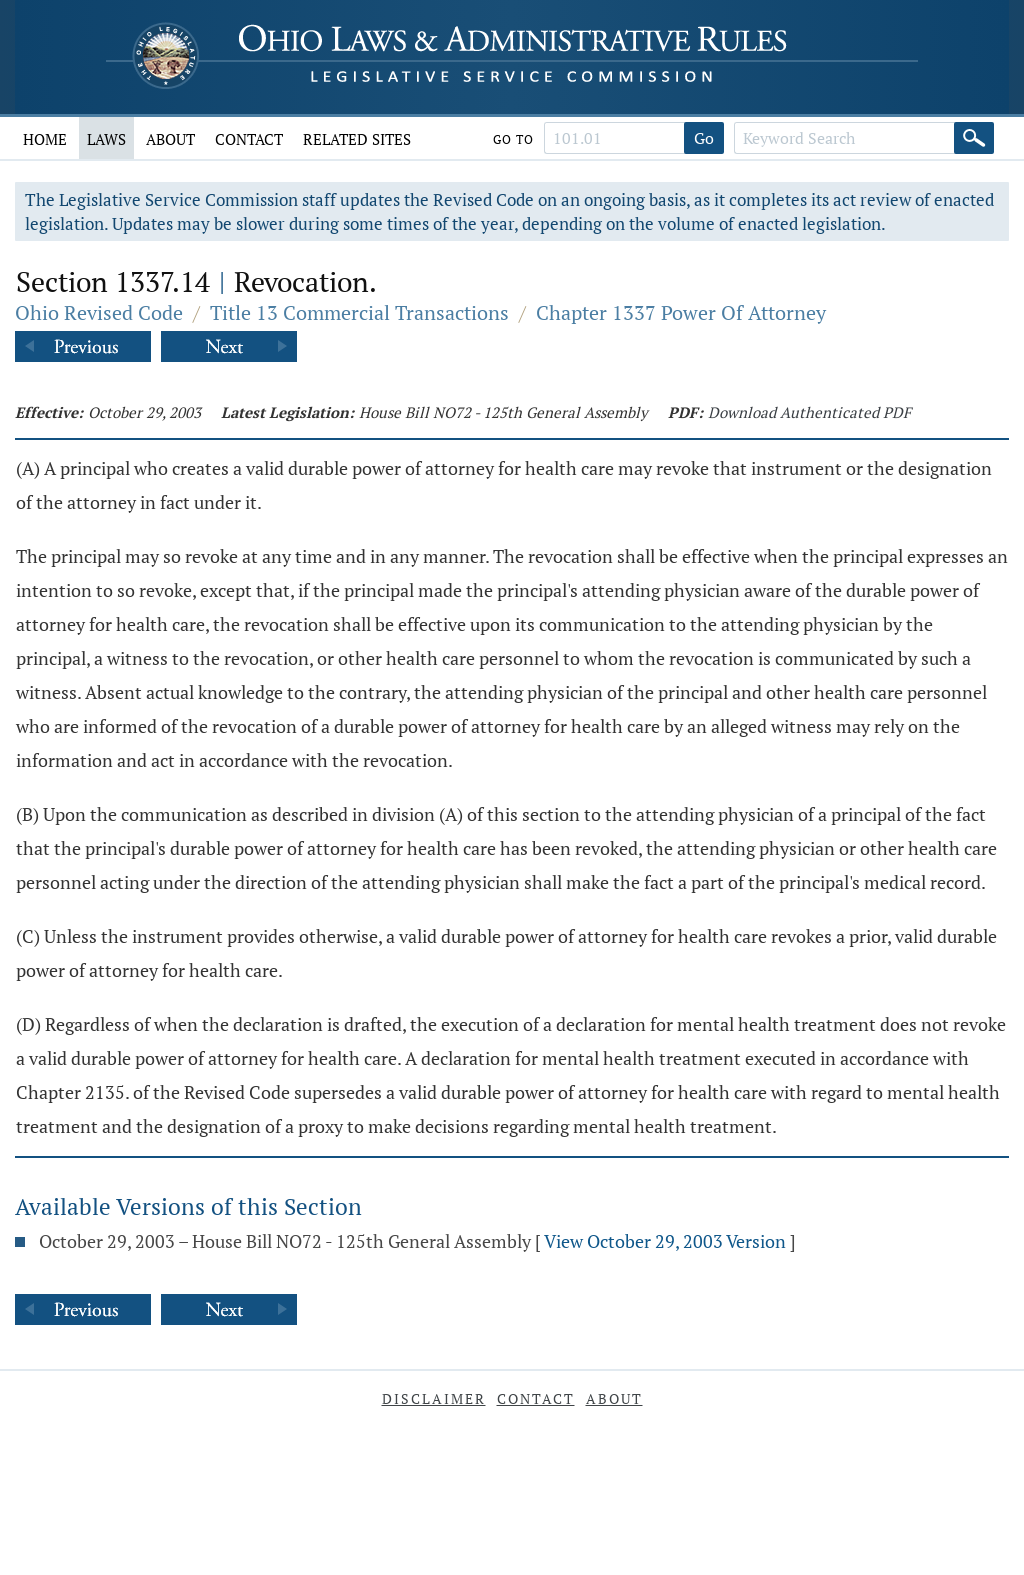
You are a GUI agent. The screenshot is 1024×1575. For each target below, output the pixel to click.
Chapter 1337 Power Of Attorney (681, 312)
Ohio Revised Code (99, 312)
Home (45, 139)
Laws (106, 139)
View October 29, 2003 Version (665, 1241)
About (170, 139)
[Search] (974, 138)
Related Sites (357, 139)
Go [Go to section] (704, 138)
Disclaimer (434, 1398)
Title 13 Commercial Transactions (359, 312)
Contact (249, 139)
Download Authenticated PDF (809, 412)
